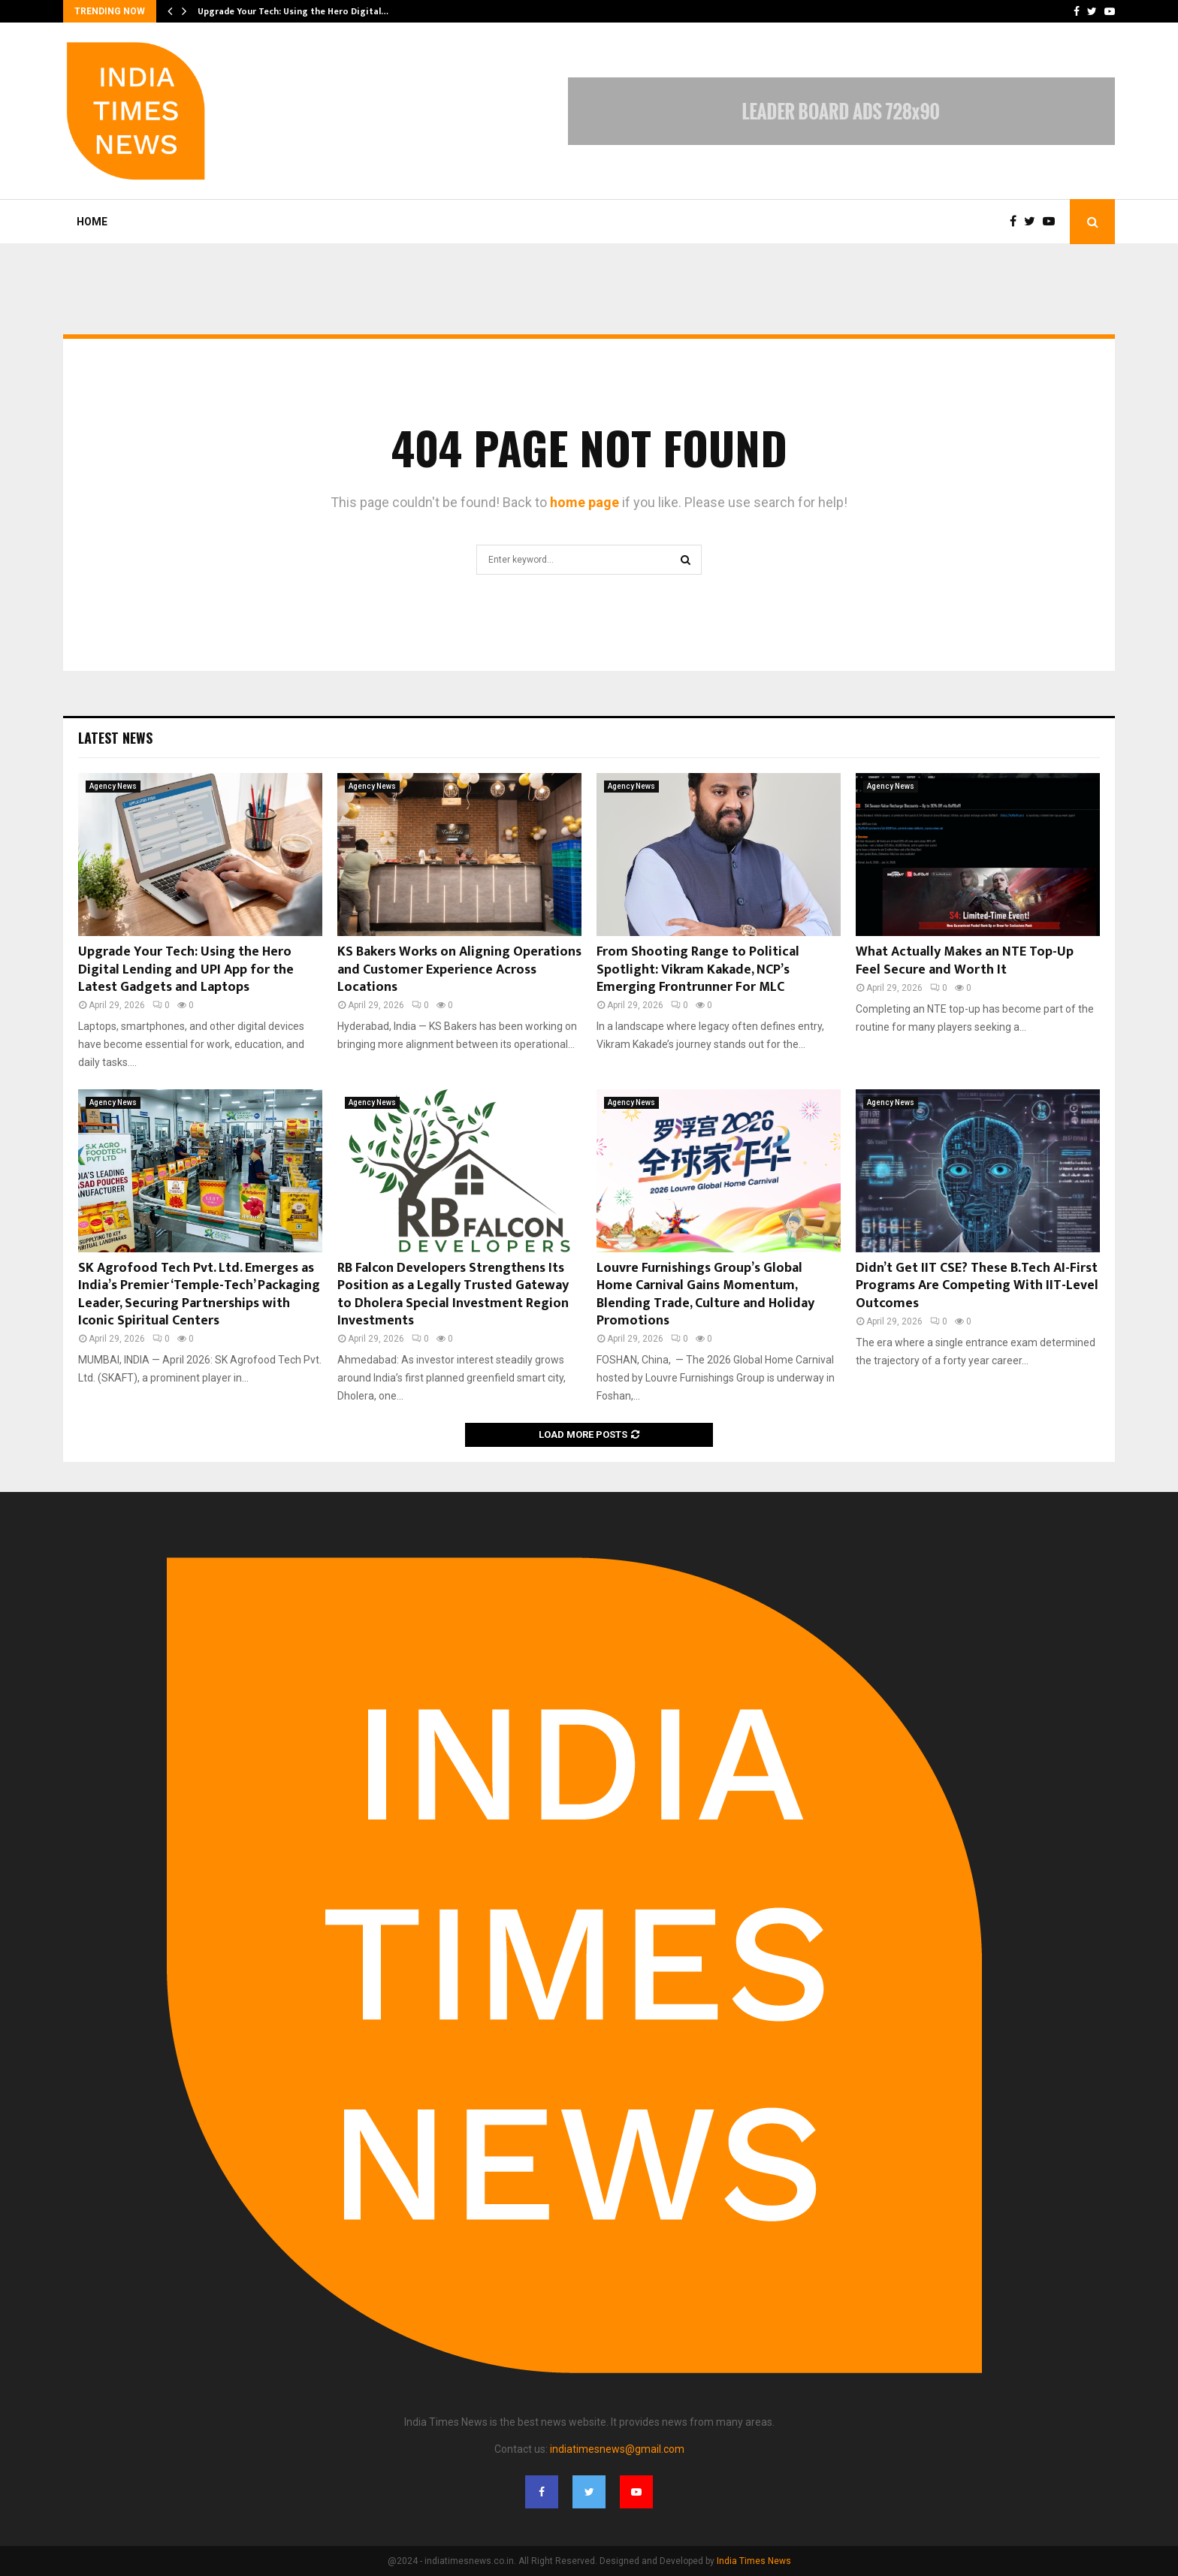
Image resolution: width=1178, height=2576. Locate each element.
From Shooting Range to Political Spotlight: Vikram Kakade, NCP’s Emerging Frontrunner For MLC (698, 969)
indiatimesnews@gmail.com (617, 2449)
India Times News (754, 2561)
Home (92, 222)
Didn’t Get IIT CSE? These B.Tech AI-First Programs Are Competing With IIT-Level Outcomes (977, 1286)
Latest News (115, 737)
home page (584, 502)
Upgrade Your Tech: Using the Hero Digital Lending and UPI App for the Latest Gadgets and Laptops (186, 969)
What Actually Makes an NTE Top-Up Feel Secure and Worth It (965, 960)
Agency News (113, 786)
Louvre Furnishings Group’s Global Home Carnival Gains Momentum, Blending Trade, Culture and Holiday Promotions (705, 1294)
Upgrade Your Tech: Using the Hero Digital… (293, 11)
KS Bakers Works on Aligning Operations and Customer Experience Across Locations (459, 969)
